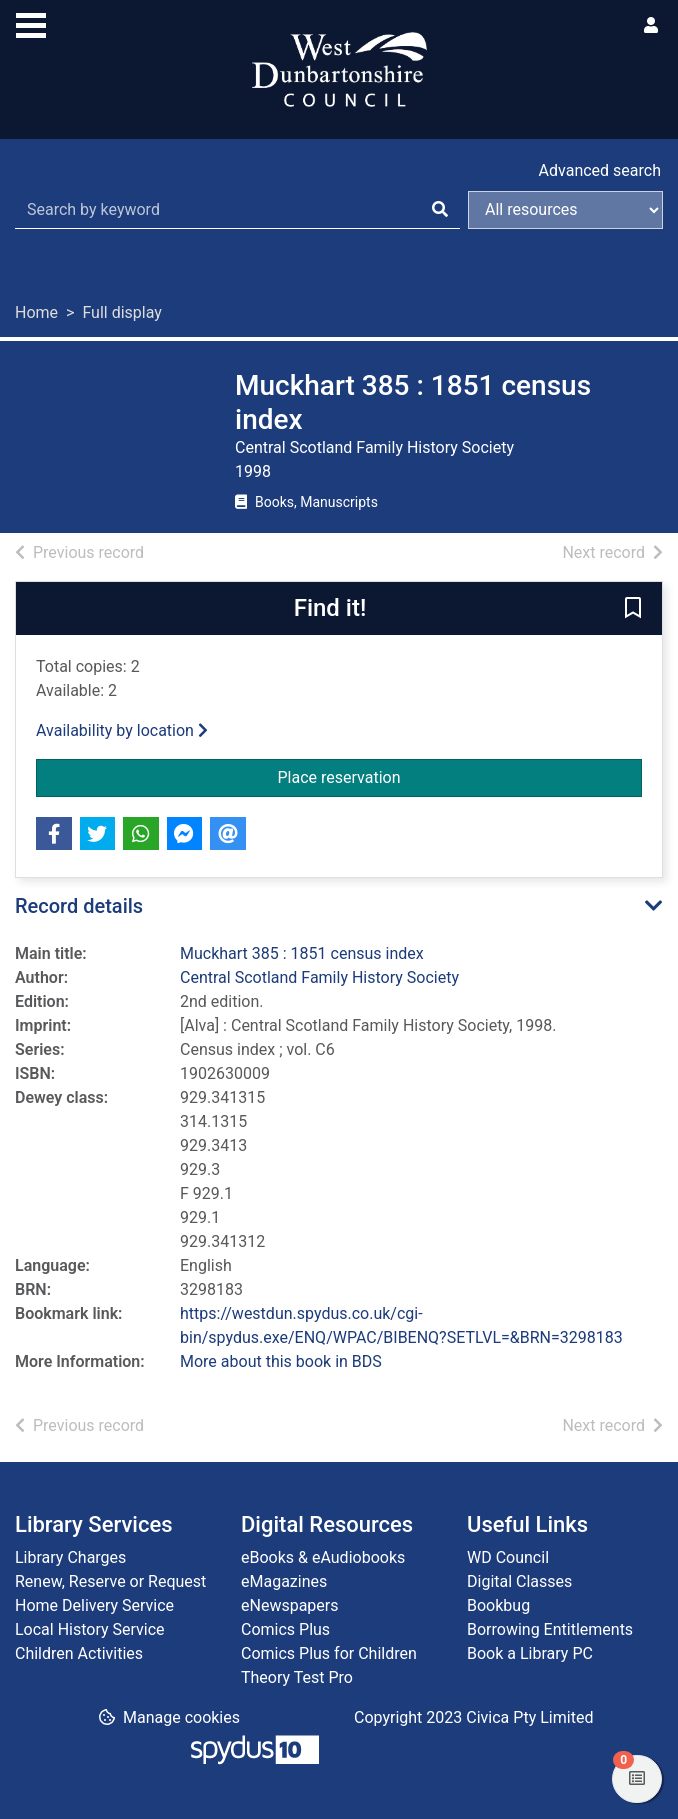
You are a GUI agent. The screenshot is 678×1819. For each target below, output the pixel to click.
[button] (633, 610)
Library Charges (70, 1557)
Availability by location (122, 730)
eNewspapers (290, 1605)
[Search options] (565, 210)
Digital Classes (519, 1581)
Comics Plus (285, 1629)
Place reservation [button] (460, 776)
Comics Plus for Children (329, 1653)
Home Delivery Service (94, 1605)
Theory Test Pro (297, 1677)
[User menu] (651, 26)
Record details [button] (79, 906)
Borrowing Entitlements (550, 1629)
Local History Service (90, 1629)
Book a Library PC (530, 1653)
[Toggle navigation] (31, 23)
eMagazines (284, 1581)
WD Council (508, 1557)
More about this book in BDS (281, 1361)
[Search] (440, 210)
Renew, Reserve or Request (110, 1581)
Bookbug (498, 1605)
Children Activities (79, 1653)
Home (36, 312)
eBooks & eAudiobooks (323, 1557)
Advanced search (600, 170)
